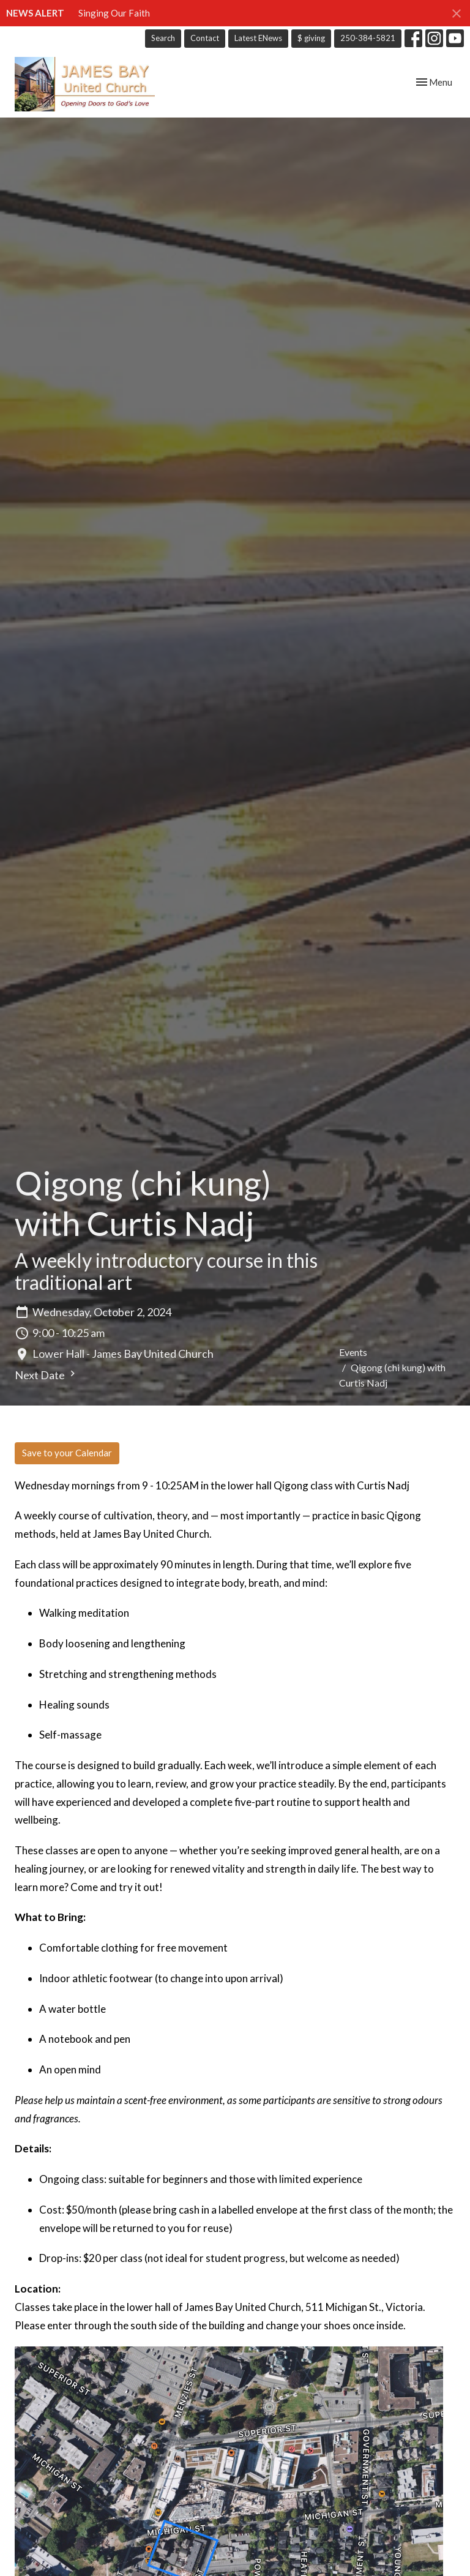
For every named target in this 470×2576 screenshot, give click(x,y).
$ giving (311, 38)
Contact (204, 38)
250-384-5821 (367, 38)
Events (353, 1352)
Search (163, 38)
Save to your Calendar (67, 1452)
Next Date (46, 1375)
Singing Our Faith (114, 12)
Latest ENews (258, 38)
